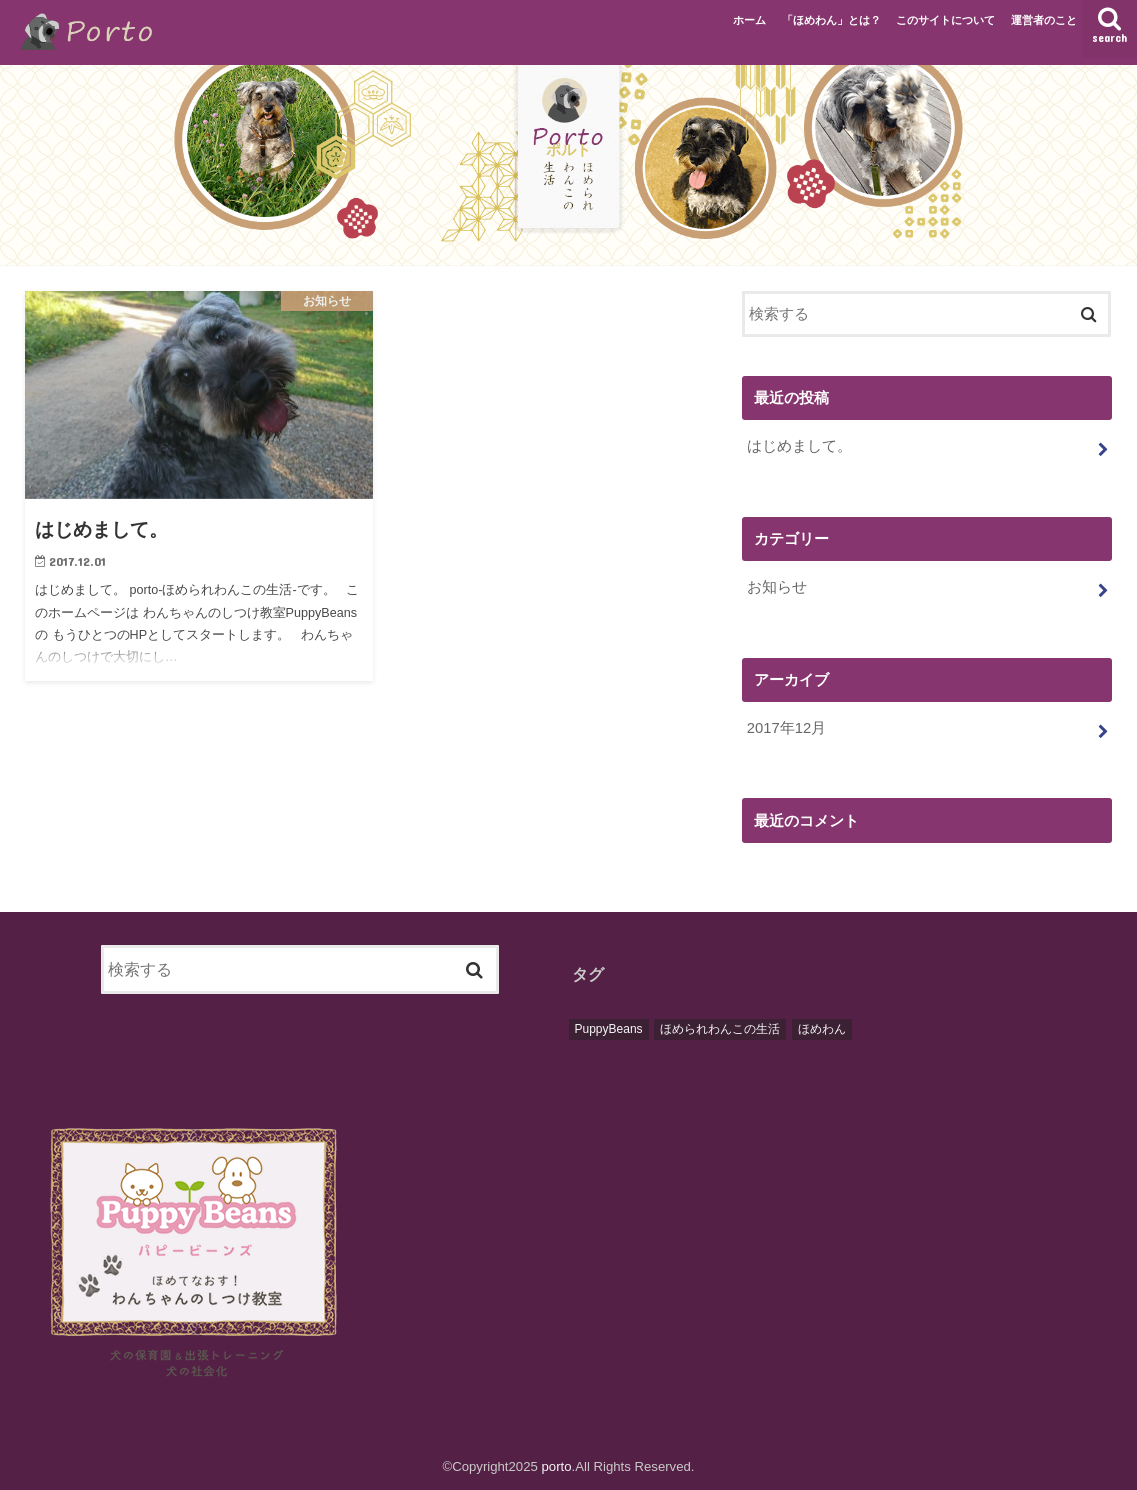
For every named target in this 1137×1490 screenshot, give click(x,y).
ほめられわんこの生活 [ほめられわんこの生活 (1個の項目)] (720, 1029)
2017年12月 (786, 728)
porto (557, 1466)
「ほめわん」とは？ (831, 20)
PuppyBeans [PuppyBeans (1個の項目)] (609, 1029)
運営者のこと (1044, 20)
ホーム (749, 20)
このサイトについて (945, 20)
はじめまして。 (799, 446)
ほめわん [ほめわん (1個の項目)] (822, 1029)
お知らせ (777, 587)
